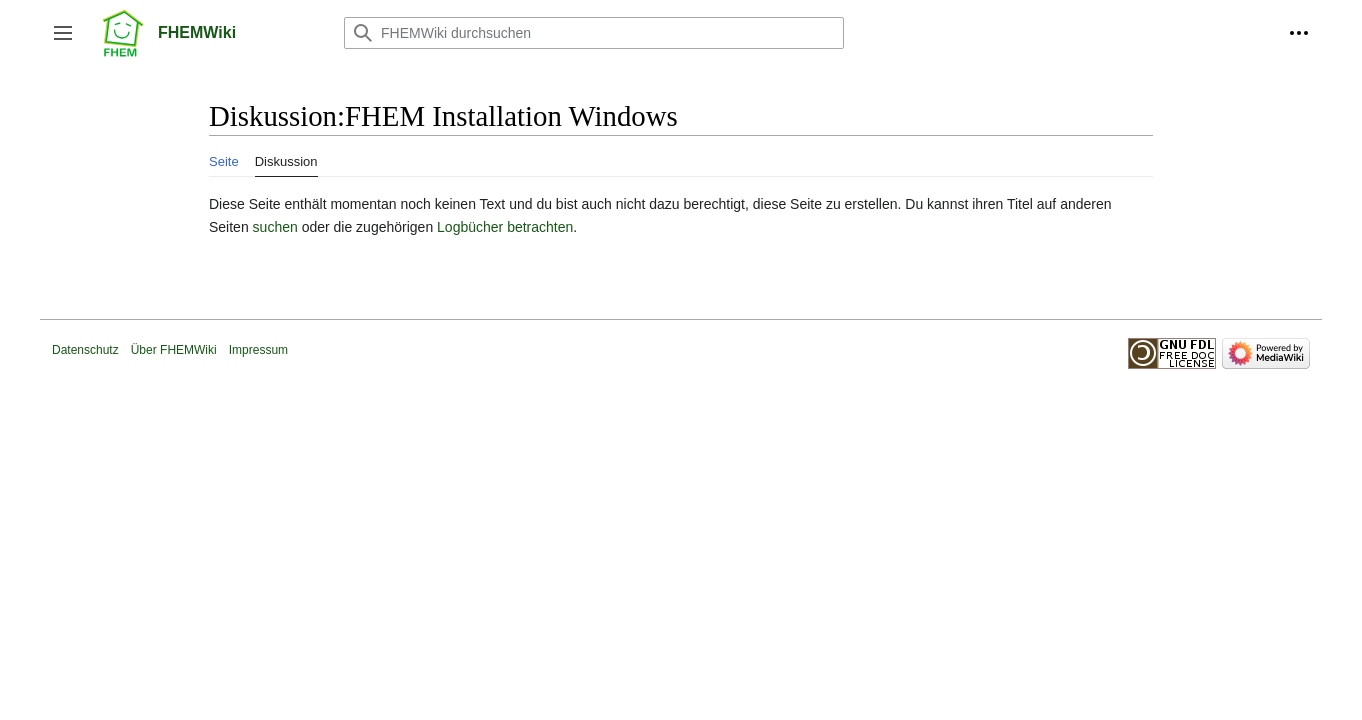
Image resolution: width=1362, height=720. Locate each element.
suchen (275, 227)
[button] (63, 33)
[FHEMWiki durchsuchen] (594, 33)
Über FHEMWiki (174, 350)
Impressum (258, 350)
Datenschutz (85, 350)
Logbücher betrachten (505, 227)
